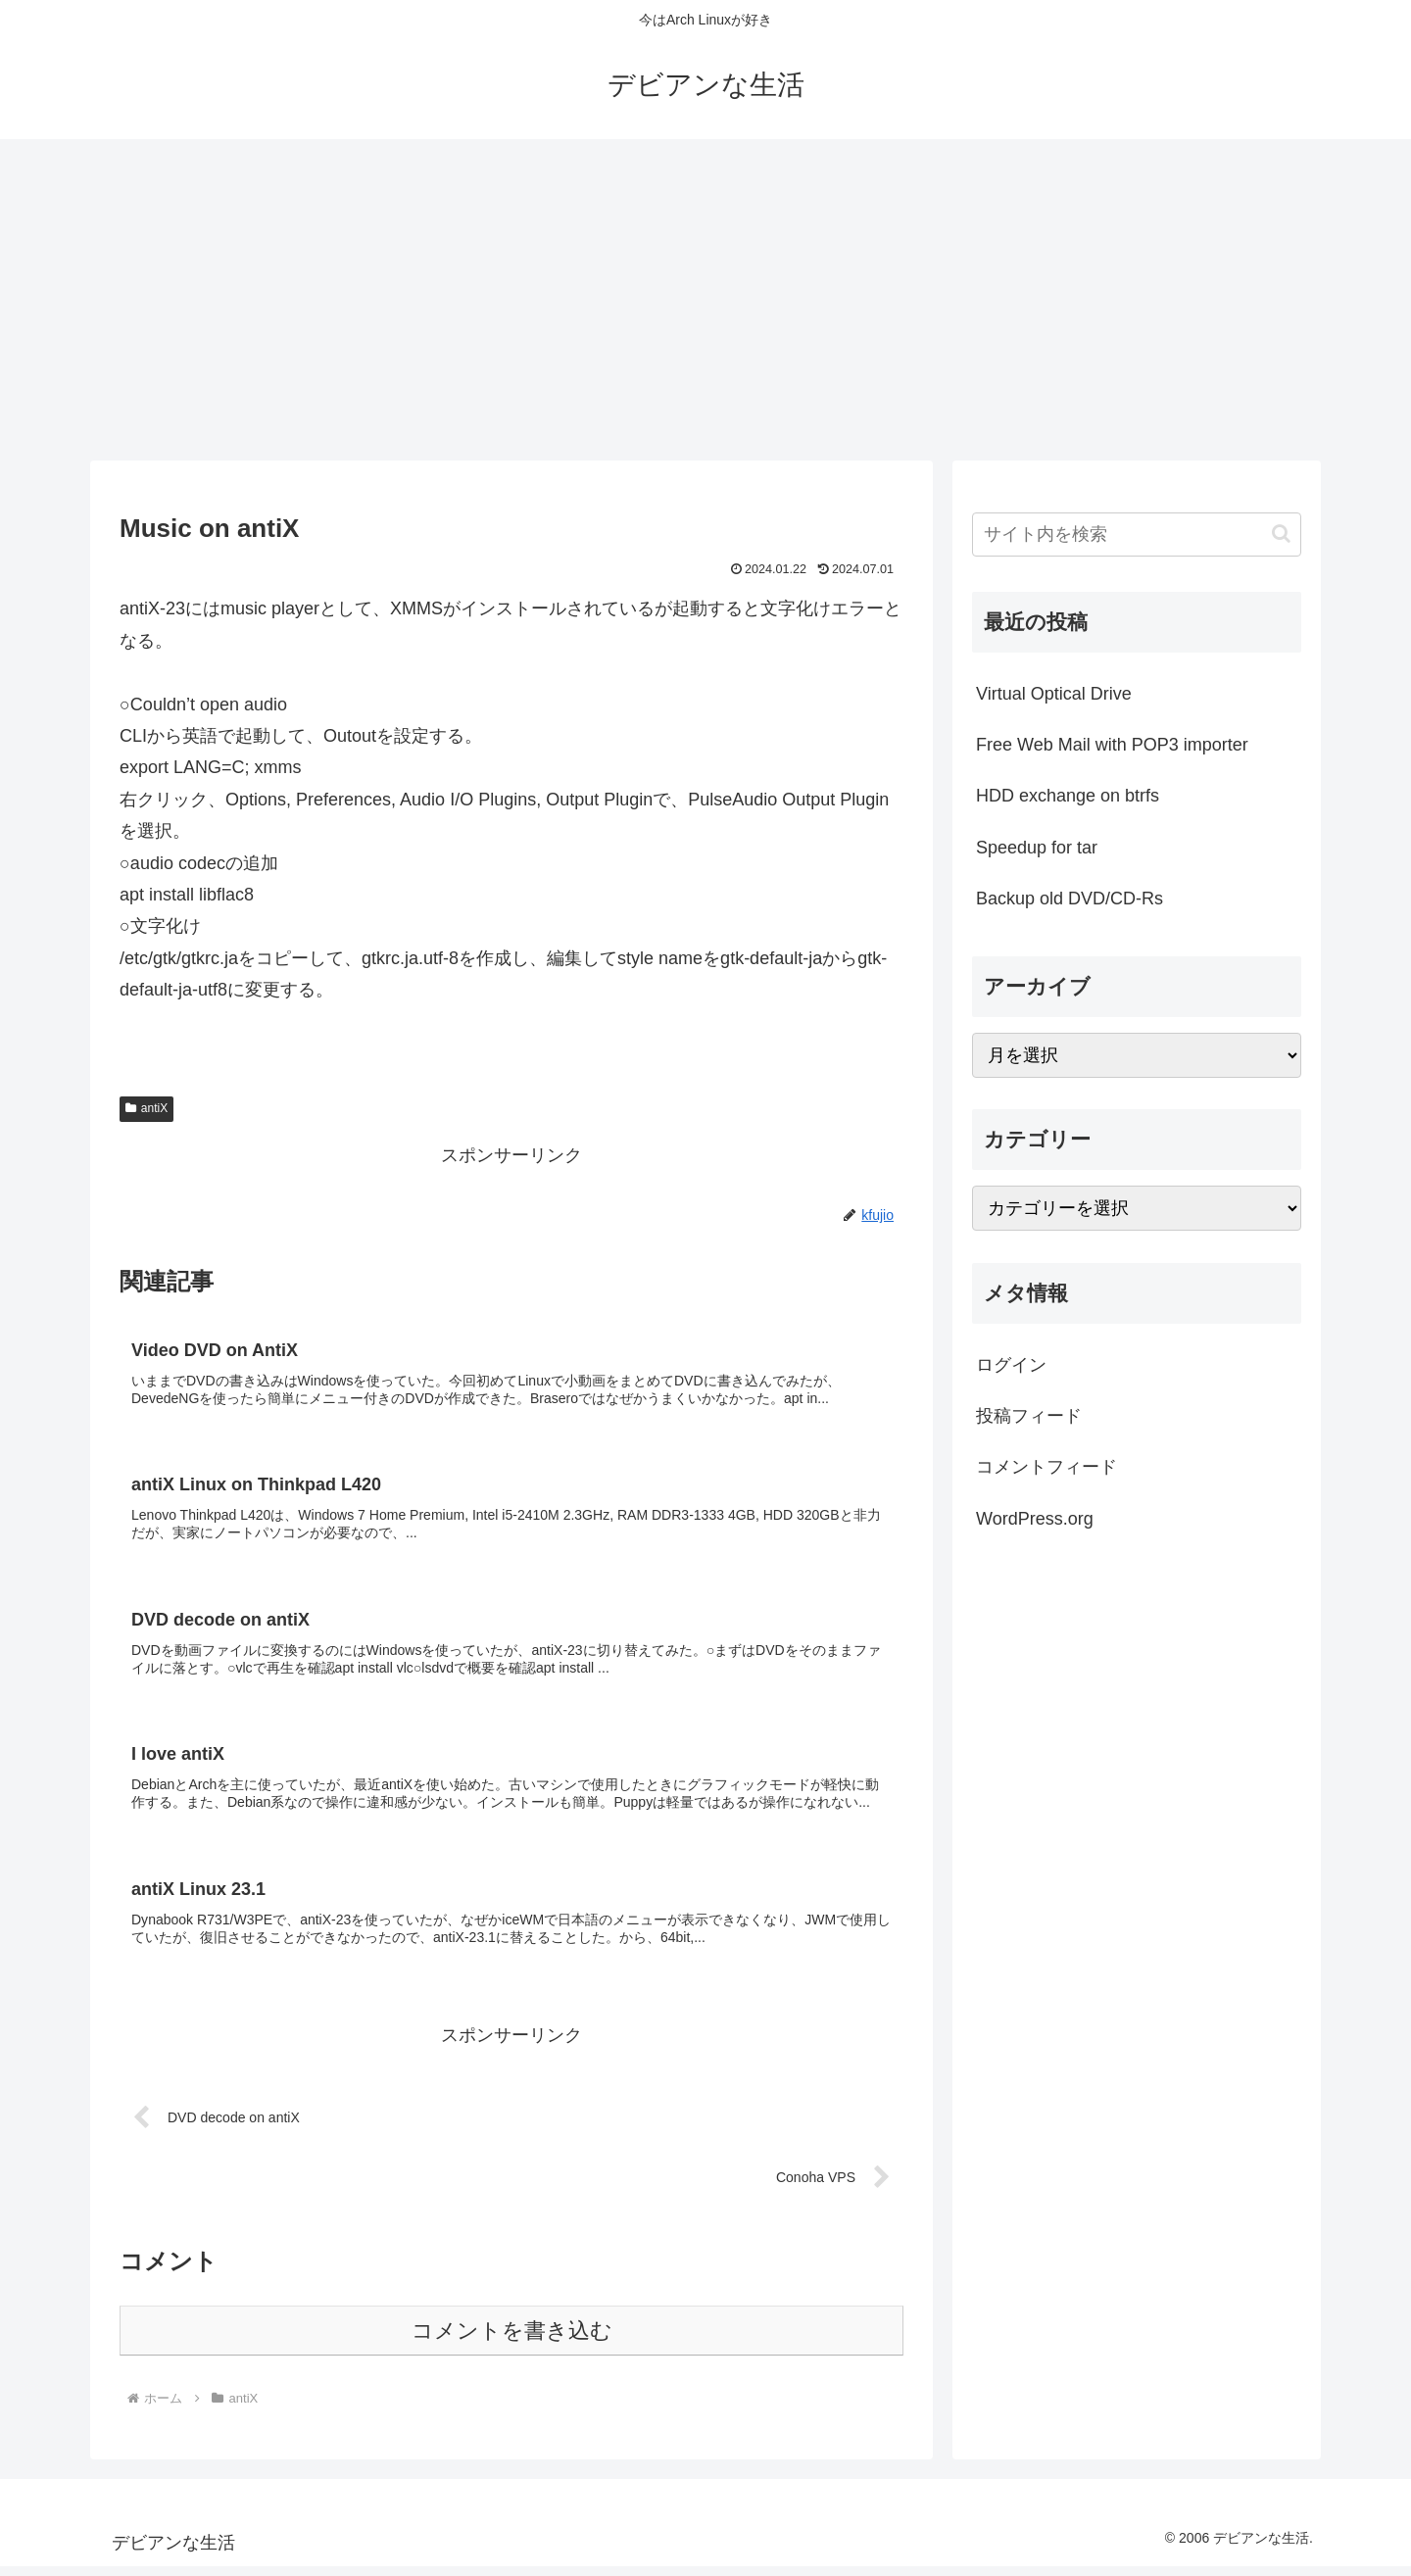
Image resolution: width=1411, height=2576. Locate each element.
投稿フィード (1029, 1416)
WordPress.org (1035, 1519)
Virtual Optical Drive (1054, 694)
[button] (1281, 533)
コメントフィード (1046, 1467)
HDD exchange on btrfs (1067, 795)
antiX (146, 1108)
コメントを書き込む (512, 2340)
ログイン (1011, 1365)
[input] (1136, 534)
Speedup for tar (1036, 847)
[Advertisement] (705, 300)
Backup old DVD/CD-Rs (1069, 898)
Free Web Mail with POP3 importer (1112, 744)
